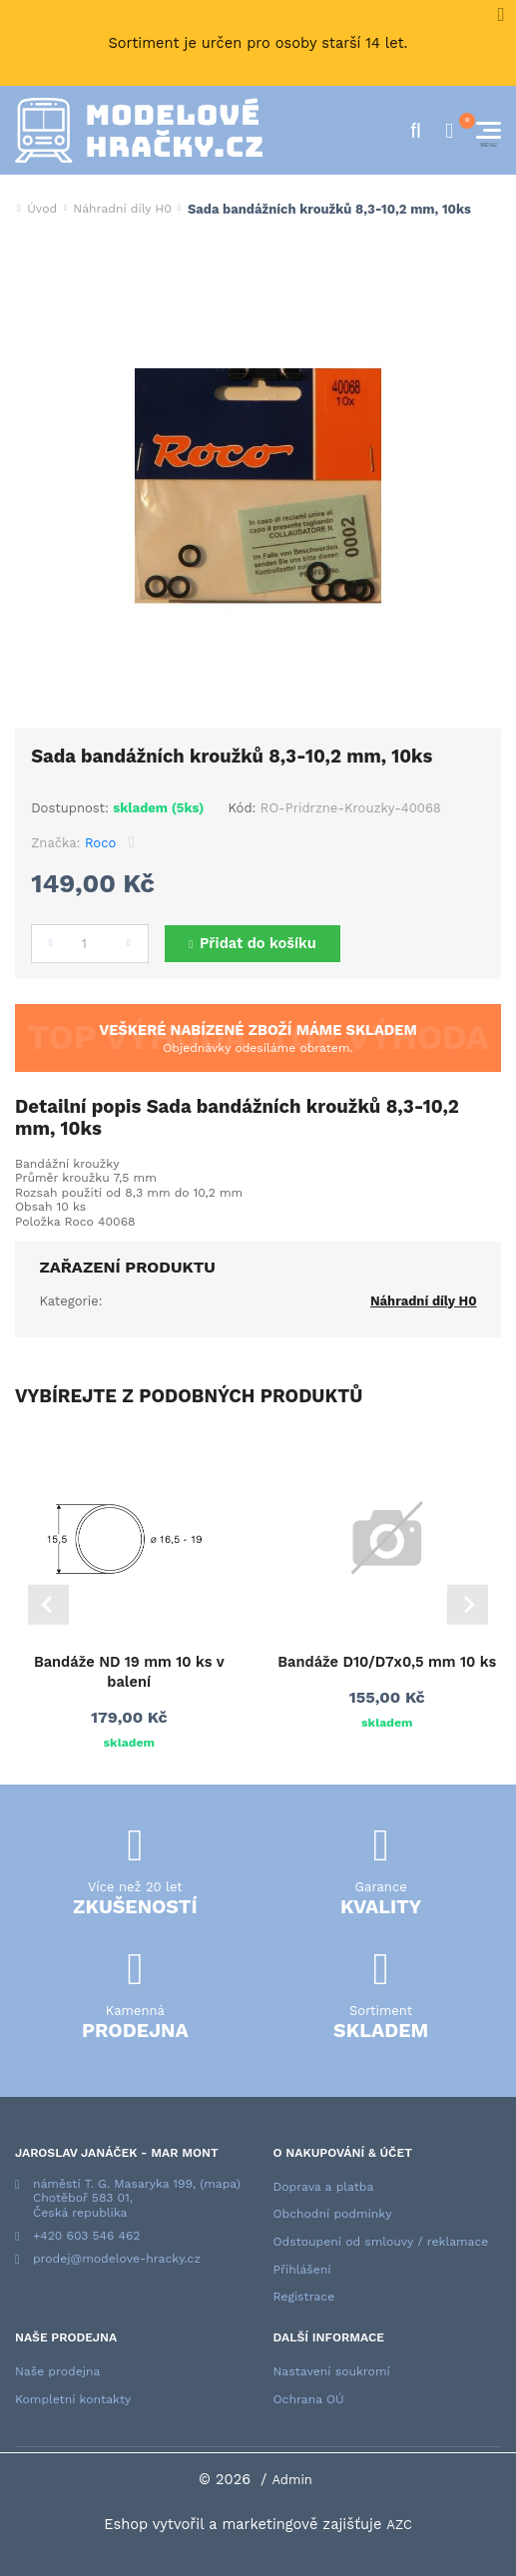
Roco (100, 842)
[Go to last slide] (48, 1604)
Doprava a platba (323, 2187)
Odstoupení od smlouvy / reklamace (381, 2242)
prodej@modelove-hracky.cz (117, 2259)
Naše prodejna (57, 2371)
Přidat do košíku (258, 943)
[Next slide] (467, 1604)
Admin (291, 2479)
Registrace (304, 2297)
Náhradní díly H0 (122, 209)
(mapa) (220, 2184)
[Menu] (488, 130)
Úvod (42, 209)
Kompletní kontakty (73, 2399)
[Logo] (138, 130)
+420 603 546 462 (87, 2236)
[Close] (501, 15)
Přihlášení (302, 2270)
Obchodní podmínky (332, 2214)
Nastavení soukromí (331, 2371)
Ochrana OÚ (308, 2399)
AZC (399, 2524)
